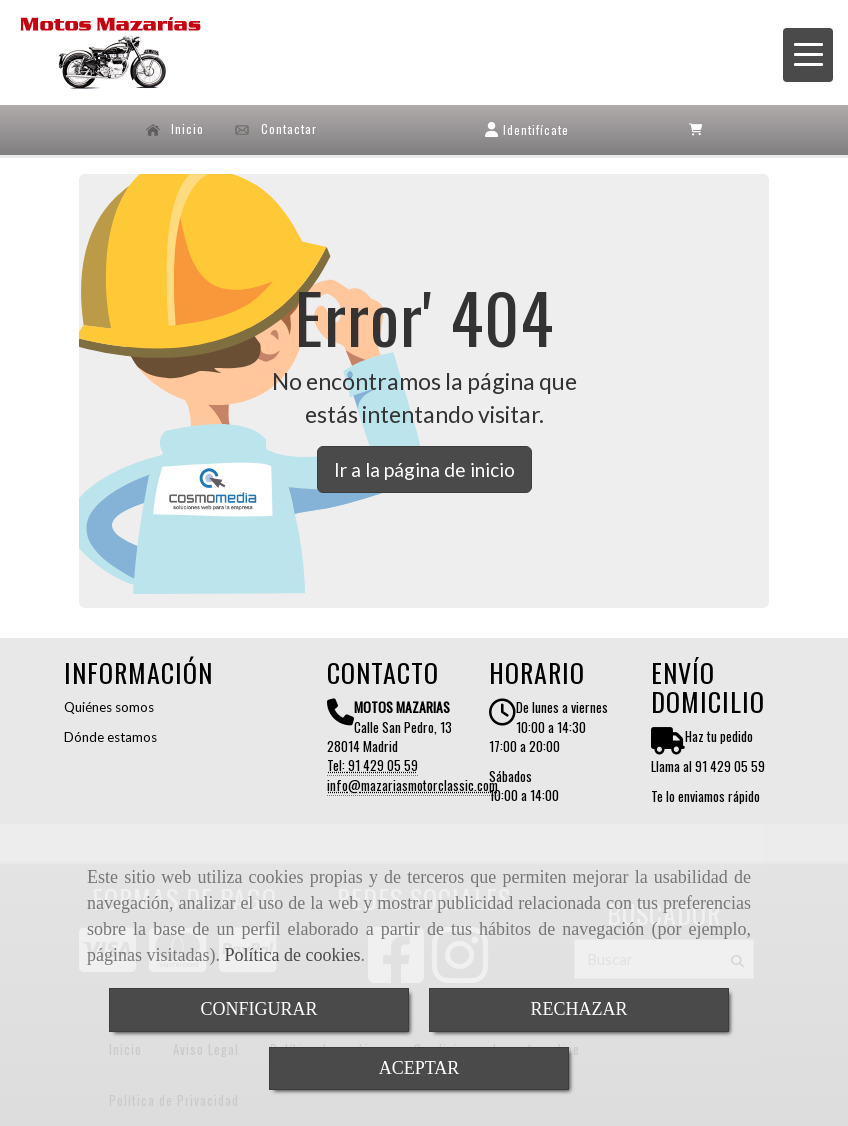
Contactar (276, 129)
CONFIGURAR (258, 1009)
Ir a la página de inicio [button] (424, 469)
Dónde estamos (110, 737)
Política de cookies (292, 955)
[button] (527, 129)
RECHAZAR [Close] (578, 1009)
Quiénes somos (109, 707)
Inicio (175, 129)
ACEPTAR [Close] (419, 1068)
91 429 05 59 (383, 765)
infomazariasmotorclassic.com (412, 785)
